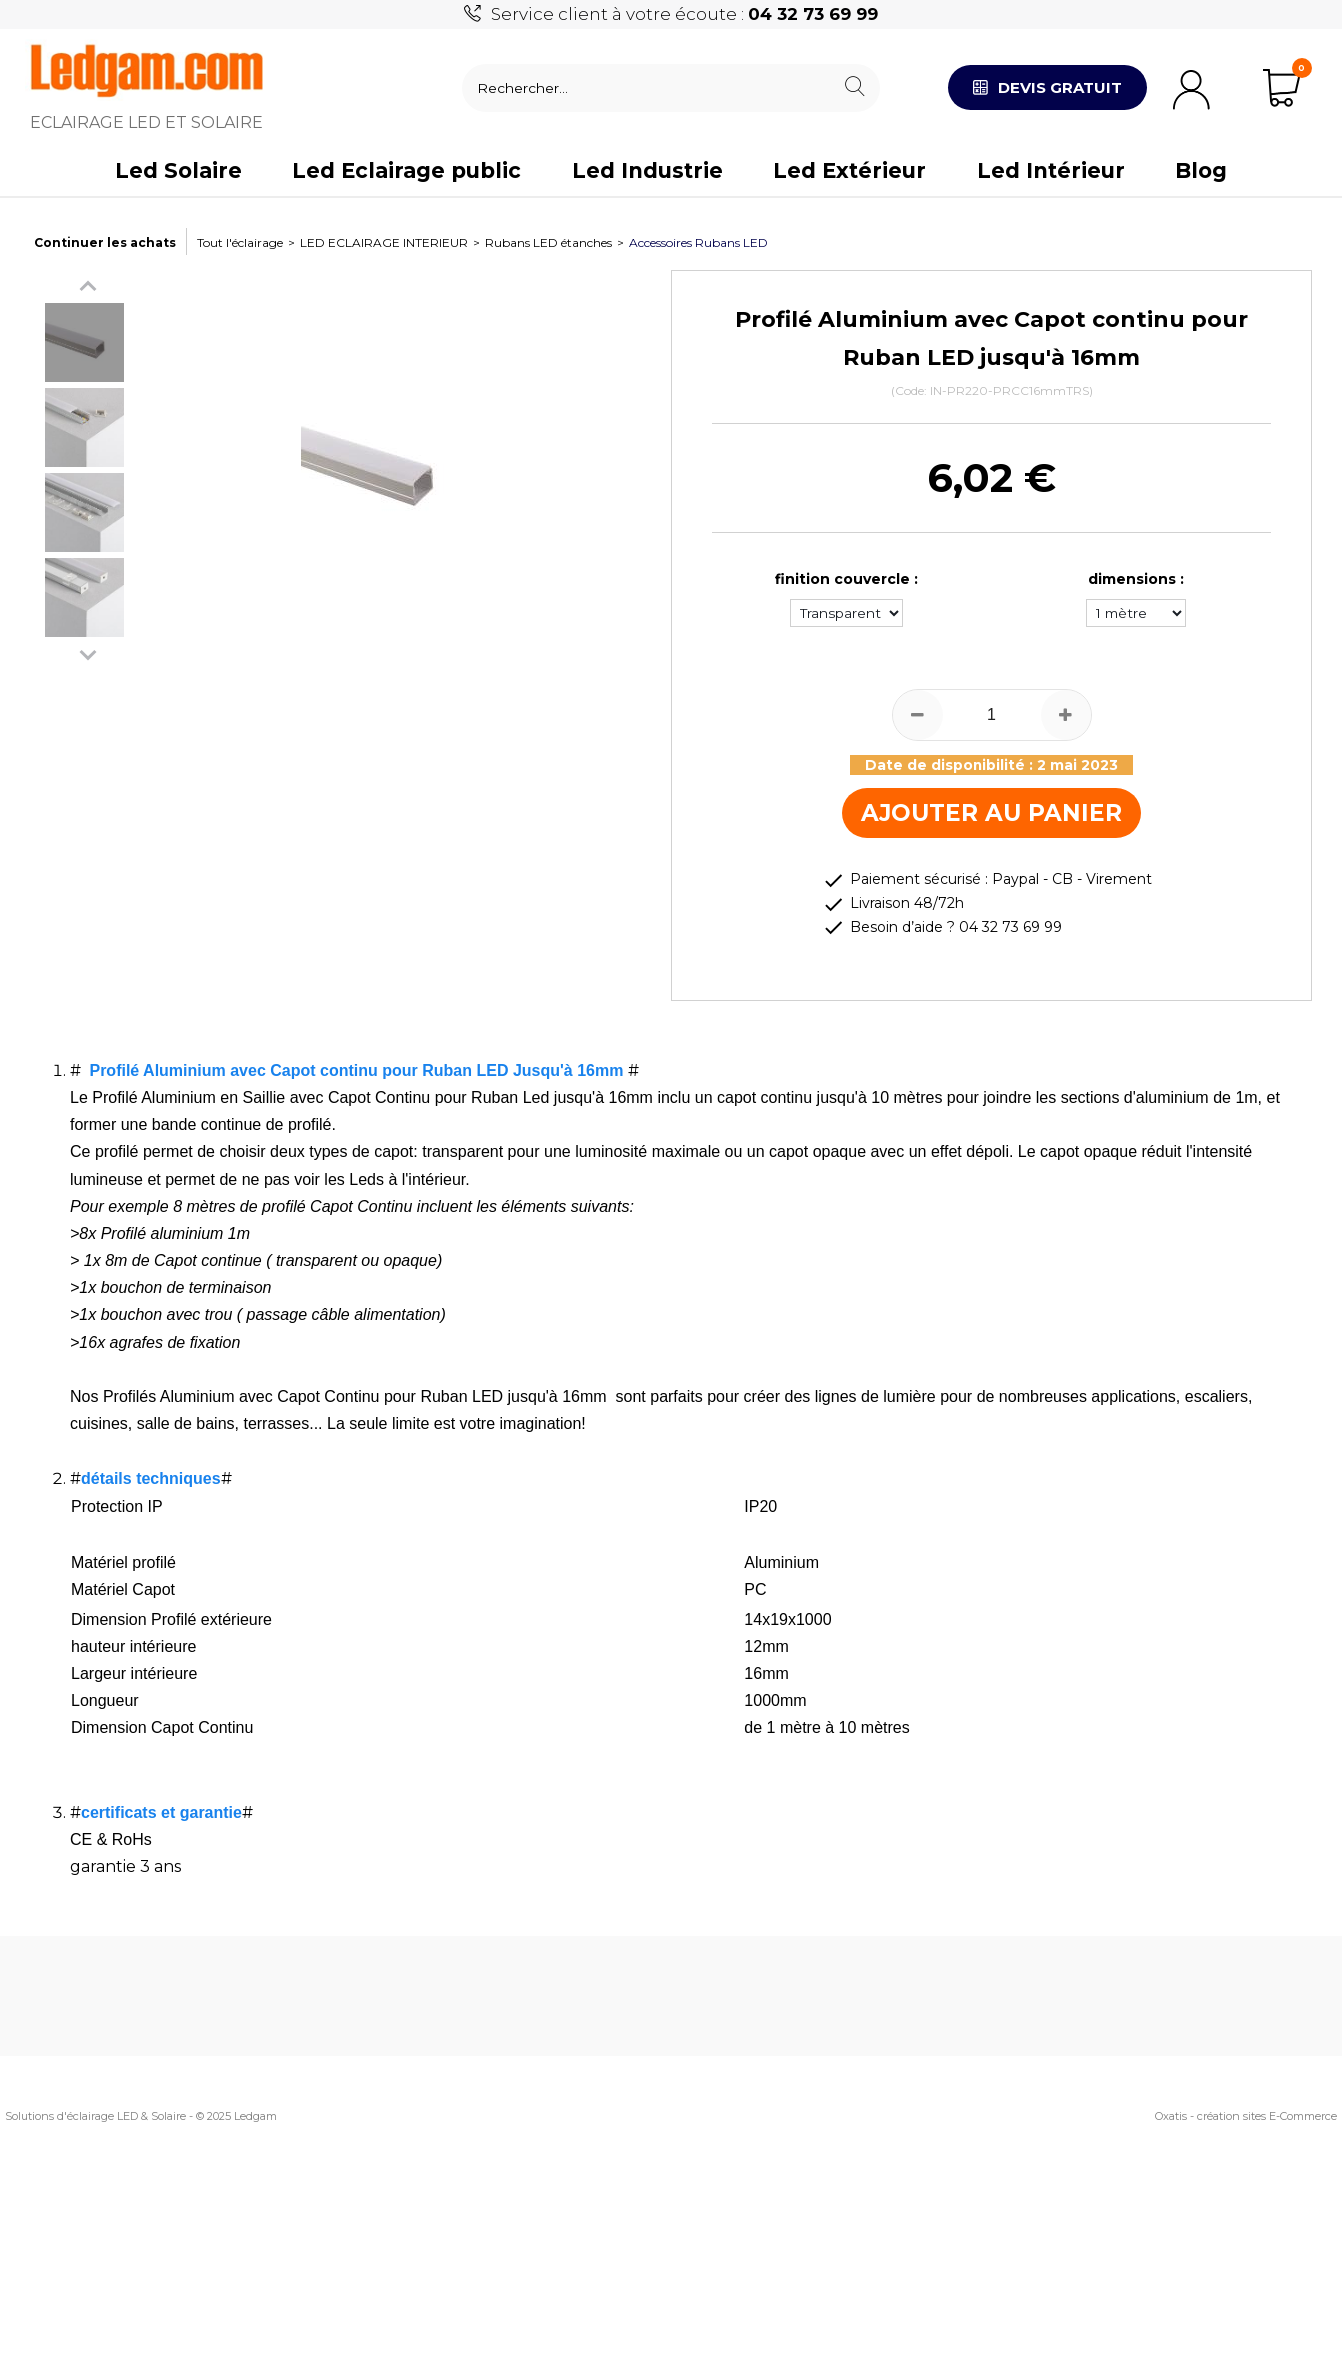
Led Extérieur (849, 170)
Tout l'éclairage (240, 242)
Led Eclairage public (406, 170)
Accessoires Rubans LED (698, 242)
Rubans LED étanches (548, 242)
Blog (1201, 170)
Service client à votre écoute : (684, 14)
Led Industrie (647, 170)
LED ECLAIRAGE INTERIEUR (384, 242)
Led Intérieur (1051, 170)
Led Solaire (178, 170)
